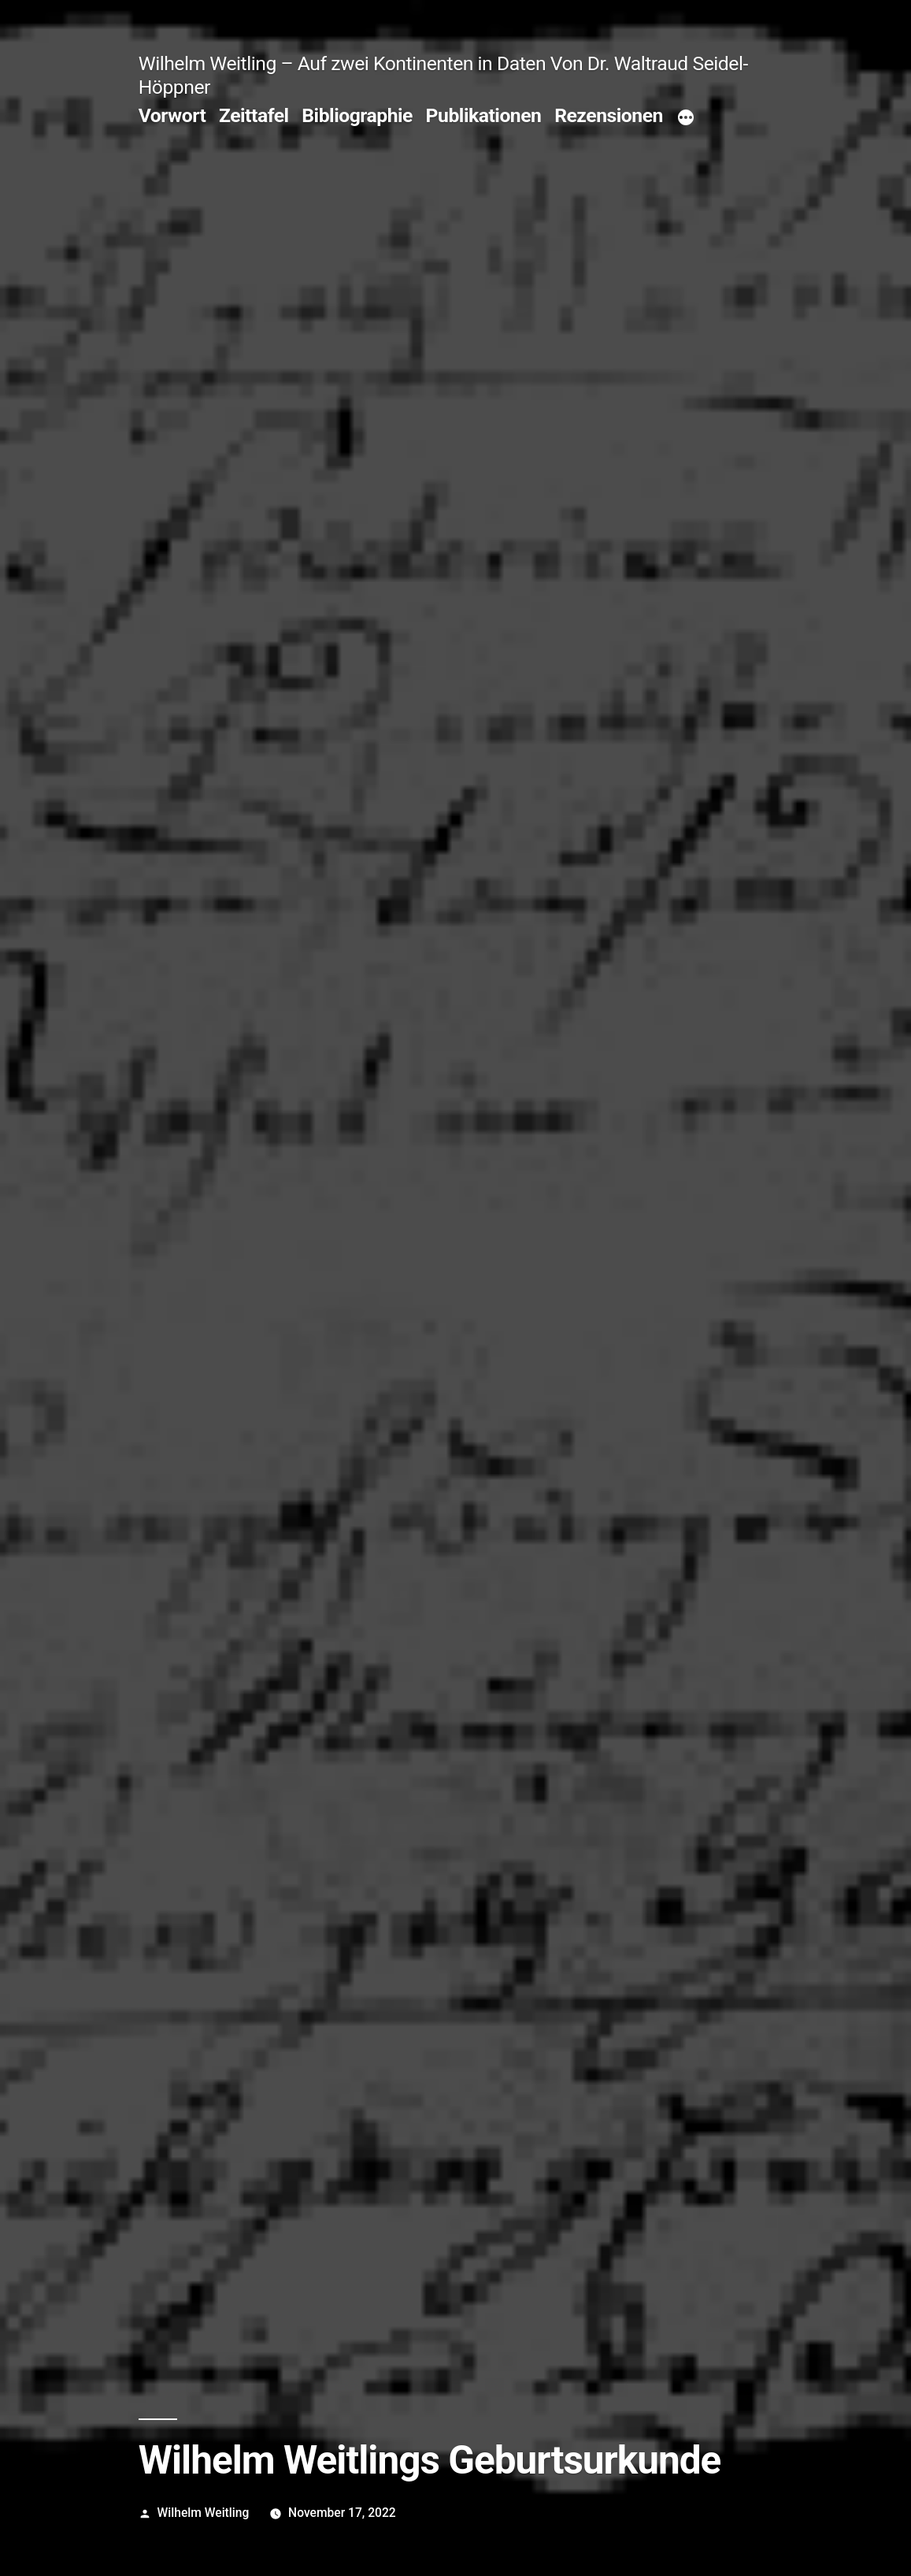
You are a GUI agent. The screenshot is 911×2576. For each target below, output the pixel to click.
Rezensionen (608, 115)
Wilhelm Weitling (203, 2512)
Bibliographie (357, 115)
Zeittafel (254, 115)
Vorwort (172, 115)
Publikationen (484, 115)
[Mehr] (685, 118)
